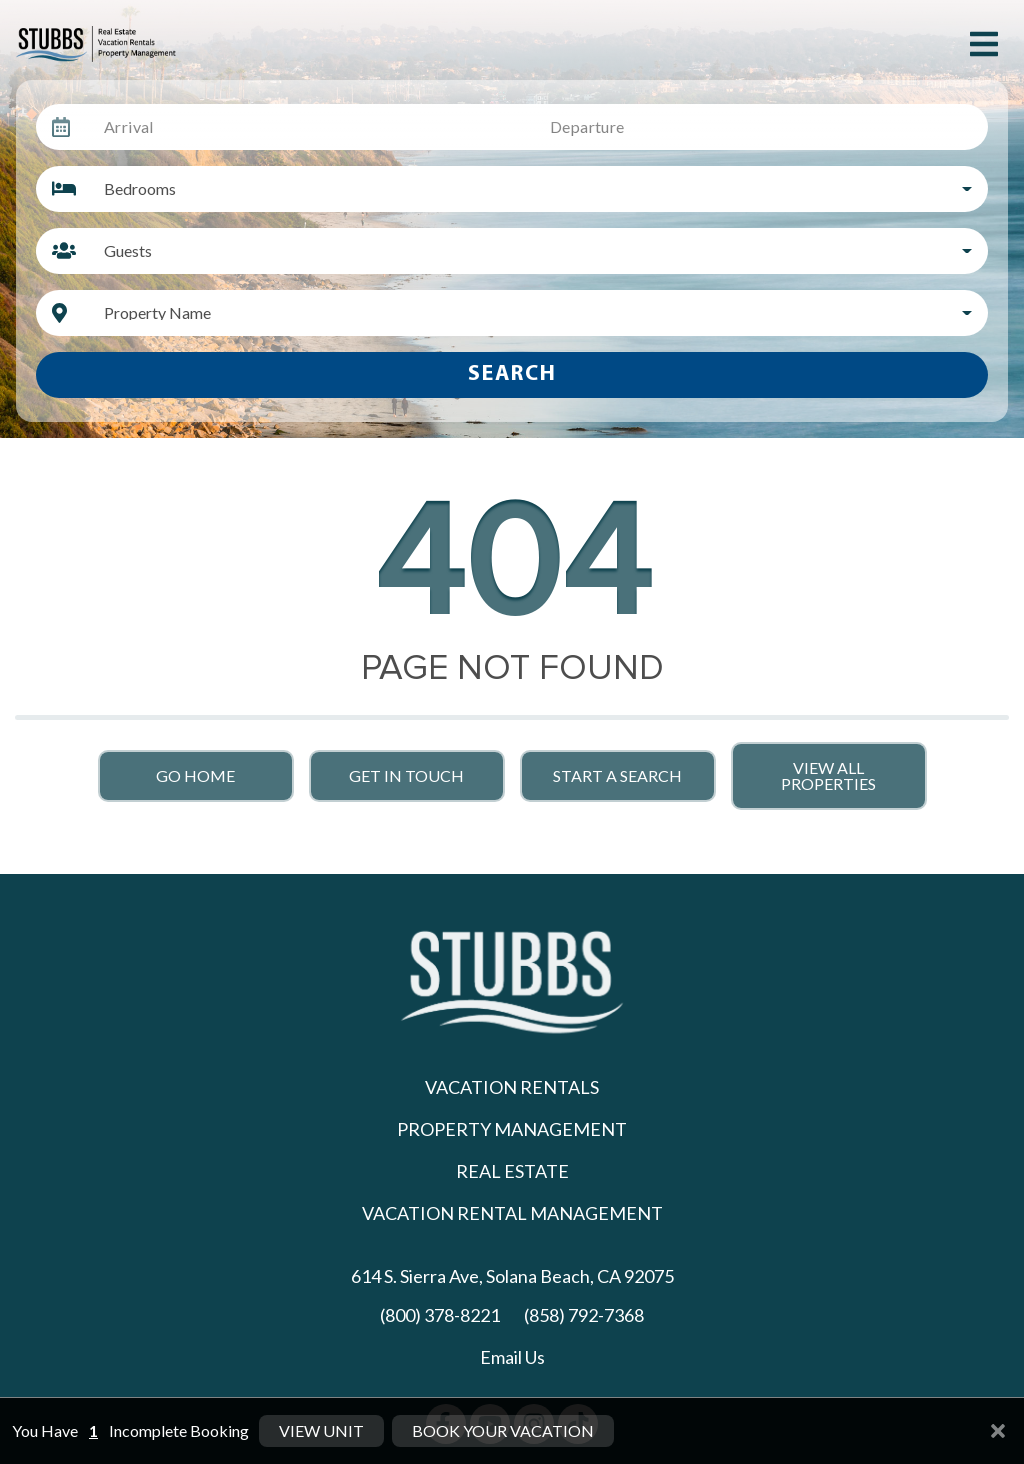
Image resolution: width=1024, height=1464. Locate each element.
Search (512, 374)
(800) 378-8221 (440, 1315)
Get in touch (406, 775)
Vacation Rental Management (512, 1213)
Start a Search (617, 775)
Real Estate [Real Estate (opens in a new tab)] (512, 1171)
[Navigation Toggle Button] (984, 44)
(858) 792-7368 (584, 1315)
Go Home (195, 775)
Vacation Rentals (512, 1087)
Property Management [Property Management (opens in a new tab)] (512, 1129)
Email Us (512, 1357)
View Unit (321, 1434)
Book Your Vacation (503, 1434)
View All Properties (828, 775)
